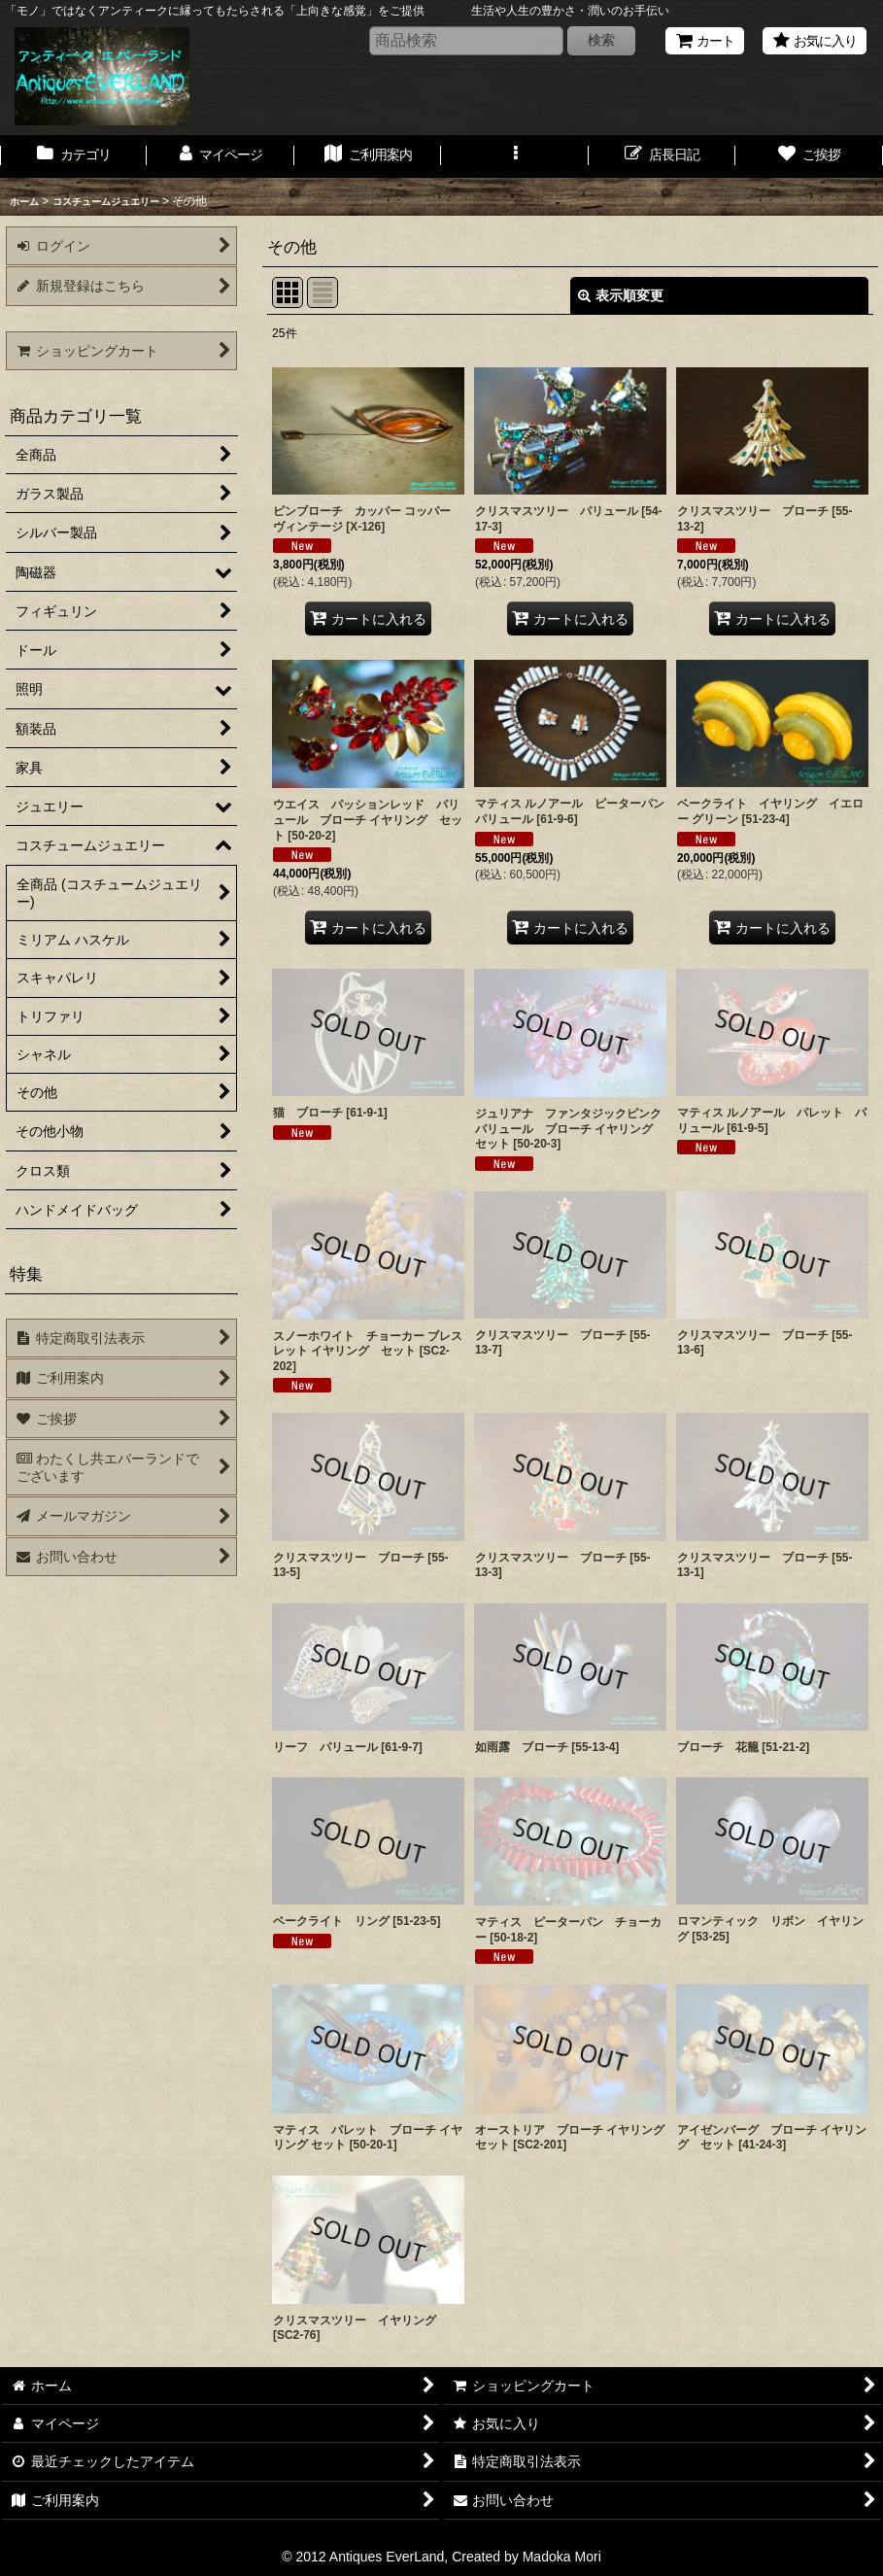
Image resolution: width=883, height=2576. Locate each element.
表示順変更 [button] (620, 295)
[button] (514, 156)
